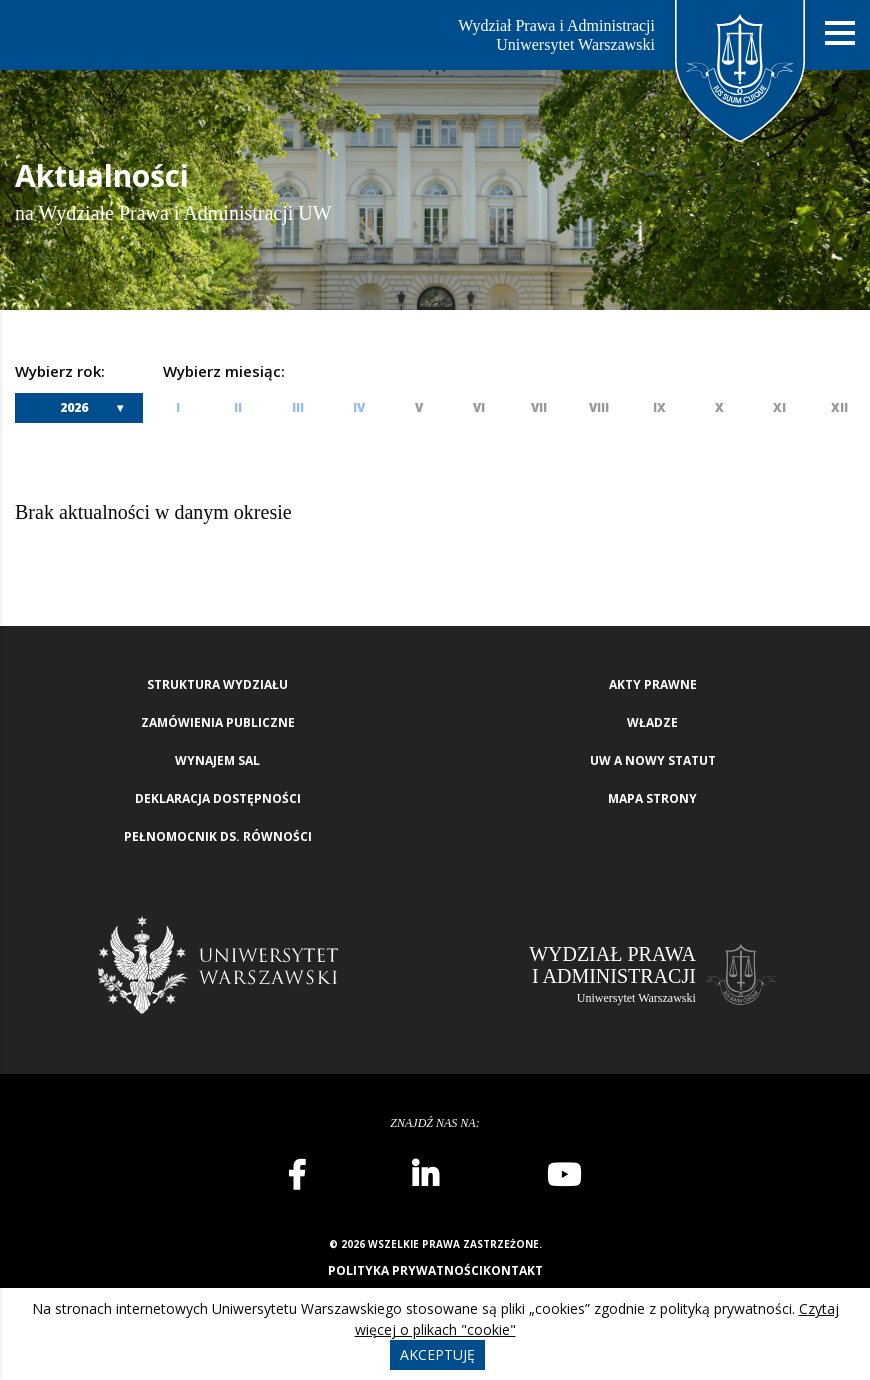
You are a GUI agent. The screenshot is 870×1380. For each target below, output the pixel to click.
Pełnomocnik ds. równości (218, 836)
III (298, 407)
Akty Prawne (653, 684)
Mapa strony (652, 798)
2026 (74, 407)
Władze (652, 722)
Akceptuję (437, 1354)
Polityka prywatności (405, 1270)
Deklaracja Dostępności (218, 798)
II (238, 407)
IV (359, 407)
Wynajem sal (217, 760)
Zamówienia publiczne (218, 722)
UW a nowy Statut (653, 760)
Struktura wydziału (217, 684)
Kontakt (513, 1270)
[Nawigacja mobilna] (840, 33)
